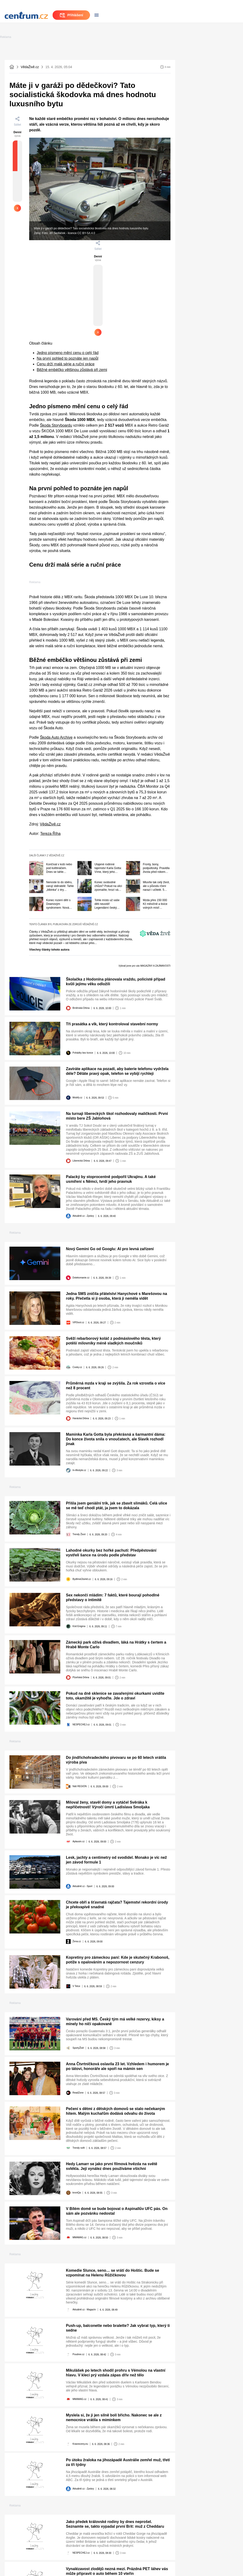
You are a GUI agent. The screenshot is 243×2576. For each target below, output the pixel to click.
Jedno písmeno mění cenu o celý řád (61, 285)
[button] (14, 199)
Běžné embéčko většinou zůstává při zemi (65, 302)
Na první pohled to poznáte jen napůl (61, 291)
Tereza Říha (44, 810)
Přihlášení (210, 14)
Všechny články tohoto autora (43, 926)
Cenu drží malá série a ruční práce (59, 297)
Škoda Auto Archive (49, 714)
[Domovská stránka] (11, 95)
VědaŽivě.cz (30, 95)
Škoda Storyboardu (49, 358)
